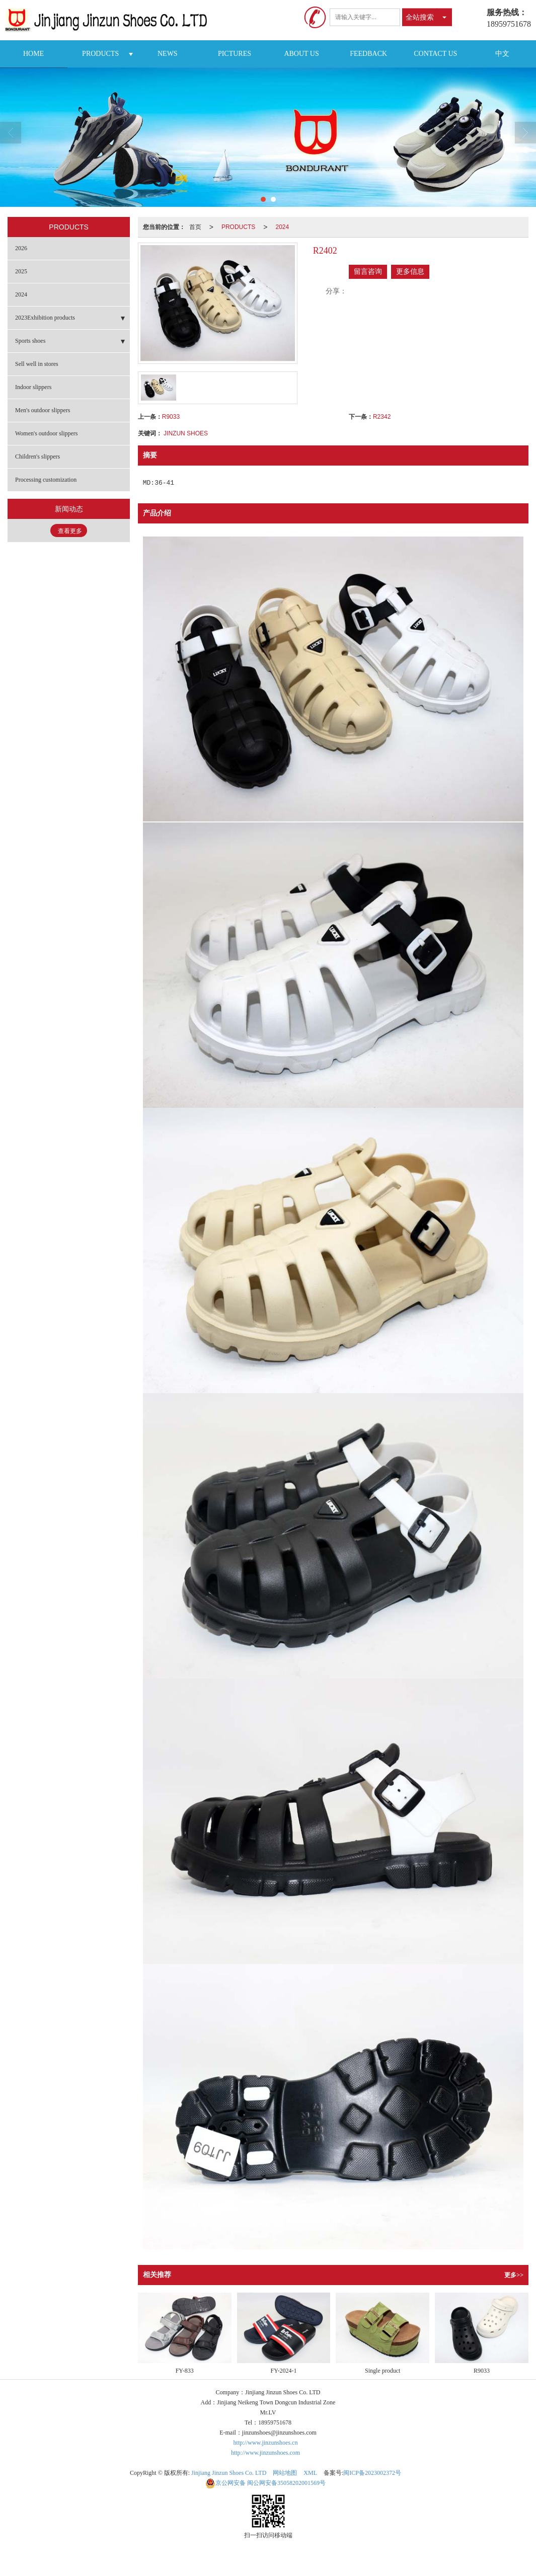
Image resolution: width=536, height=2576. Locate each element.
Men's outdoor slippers (42, 410)
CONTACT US (435, 53)
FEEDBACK (368, 53)
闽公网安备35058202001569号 (265, 2482)
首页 (195, 227)
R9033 (171, 416)
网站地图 (285, 2472)
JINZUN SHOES (186, 433)
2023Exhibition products (45, 317)
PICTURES (234, 53)
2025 (21, 271)
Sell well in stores (36, 363)
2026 (21, 248)
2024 (282, 227)
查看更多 (70, 531)
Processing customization (45, 479)
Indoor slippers (33, 387)
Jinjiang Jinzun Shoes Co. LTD (228, 2472)
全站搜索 (420, 17)
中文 (502, 53)
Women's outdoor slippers (46, 433)
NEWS (168, 53)
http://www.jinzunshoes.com (265, 2452)
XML (310, 2472)
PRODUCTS (100, 53)
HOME (33, 53)
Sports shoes (30, 340)
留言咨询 (368, 271)
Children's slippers (37, 456)
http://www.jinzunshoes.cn (266, 2442)
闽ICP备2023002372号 (372, 2472)
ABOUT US (301, 53)
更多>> (513, 2275)
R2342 (382, 416)
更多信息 (410, 271)
